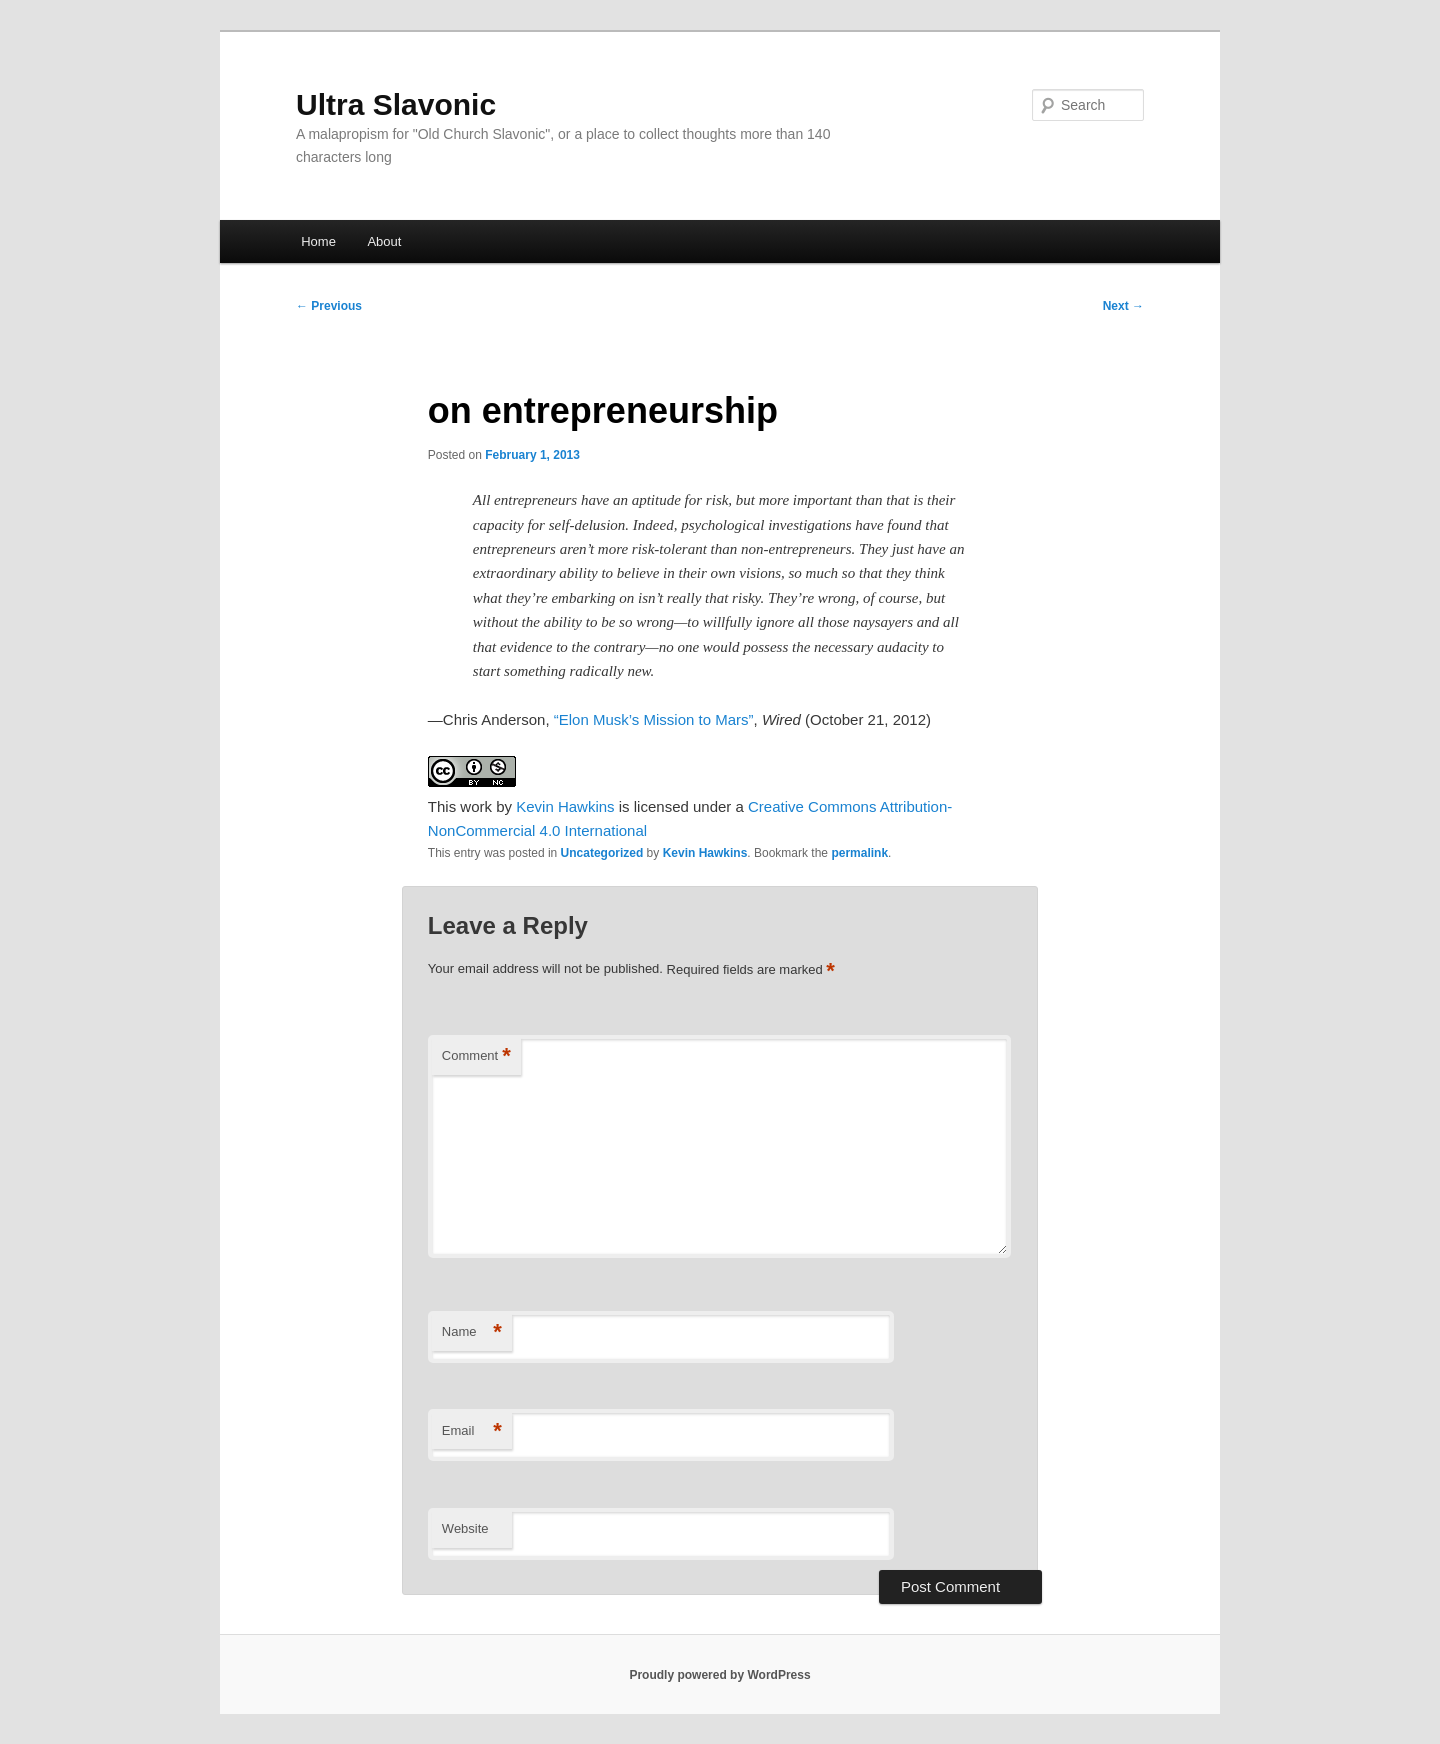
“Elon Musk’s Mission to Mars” (654, 719)
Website (465, 1528)
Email (472, 1431)
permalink (859, 853)
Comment (476, 1056)
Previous (329, 306)
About (384, 241)
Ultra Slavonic (396, 104)
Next (1123, 306)
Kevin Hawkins (565, 806)
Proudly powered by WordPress (719, 1675)
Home (318, 241)
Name (472, 1332)
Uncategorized (602, 853)
